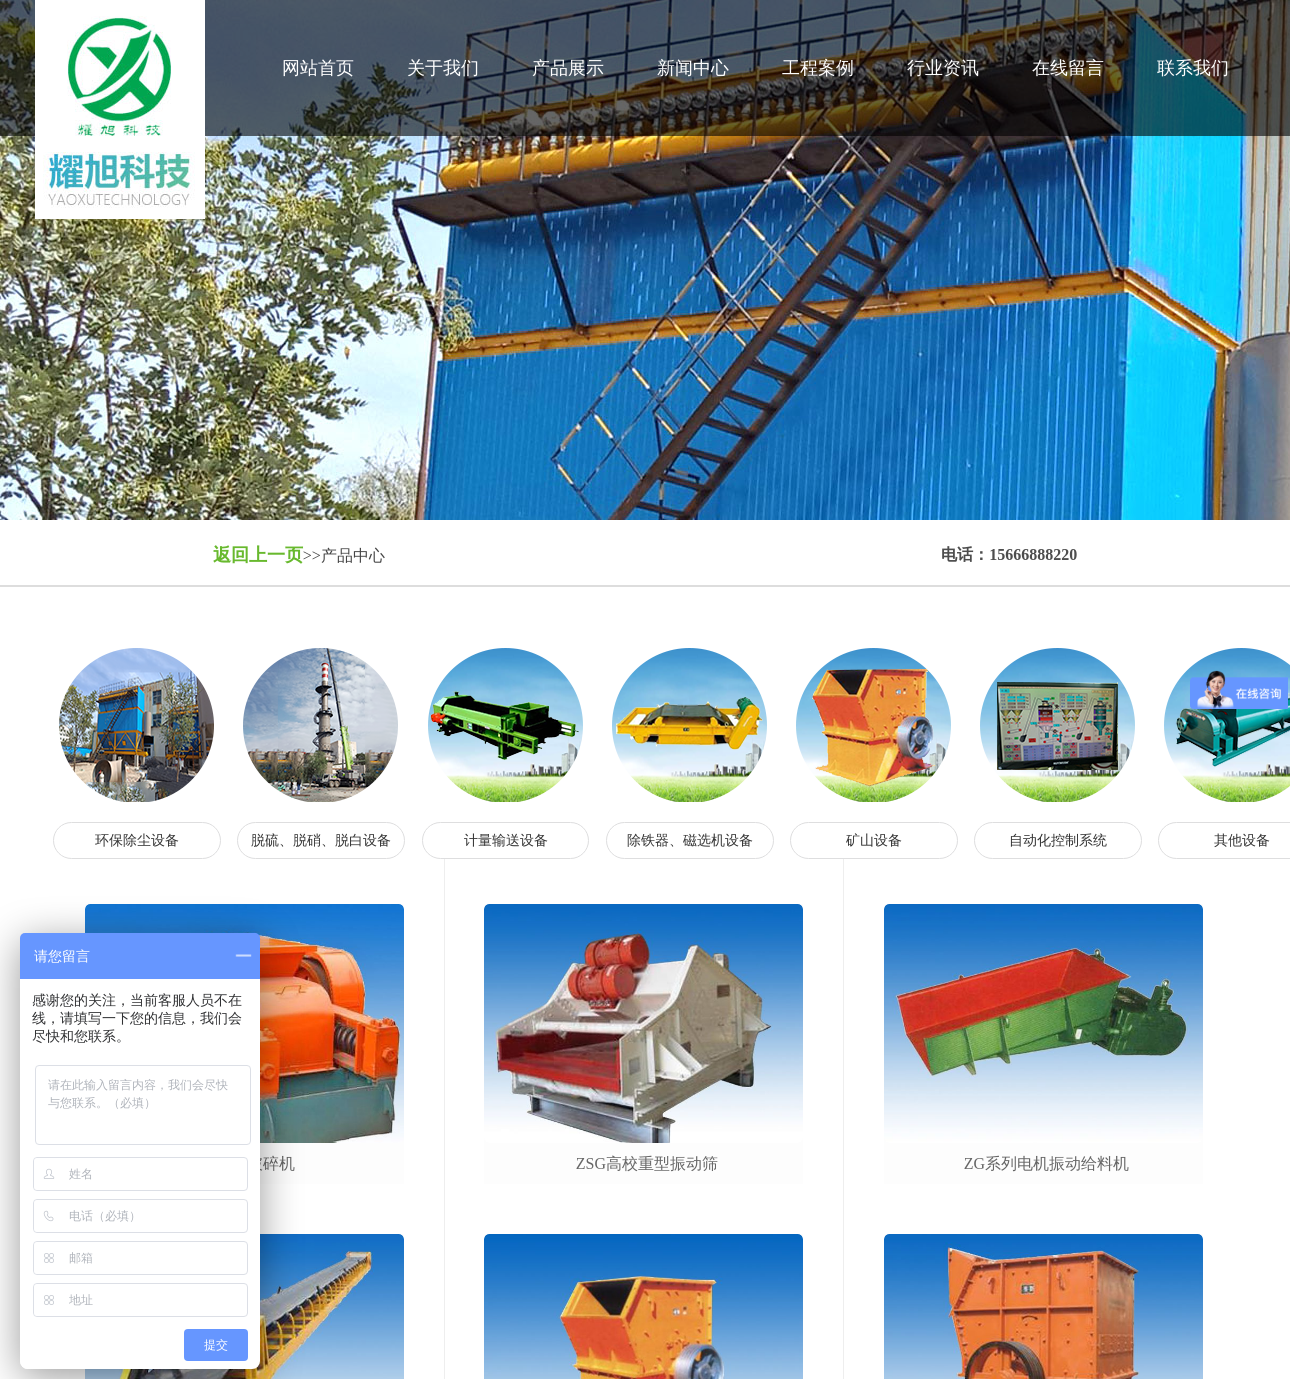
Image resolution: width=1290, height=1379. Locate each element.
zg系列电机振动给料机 (1046, 1163)
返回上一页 (258, 555)
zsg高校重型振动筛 (647, 1163)
